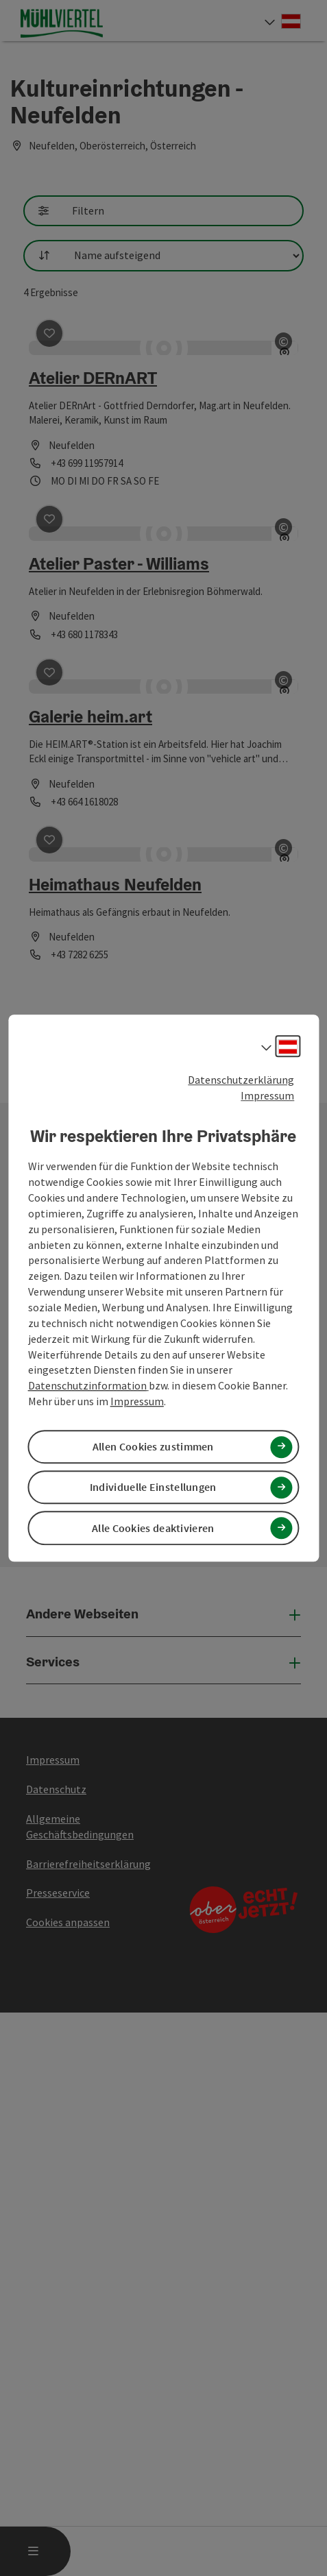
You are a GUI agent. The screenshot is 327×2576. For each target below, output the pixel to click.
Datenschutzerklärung (241, 1079)
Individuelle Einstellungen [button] (153, 1487)
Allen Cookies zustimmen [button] (153, 1446)
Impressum (267, 1095)
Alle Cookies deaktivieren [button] (153, 1528)
